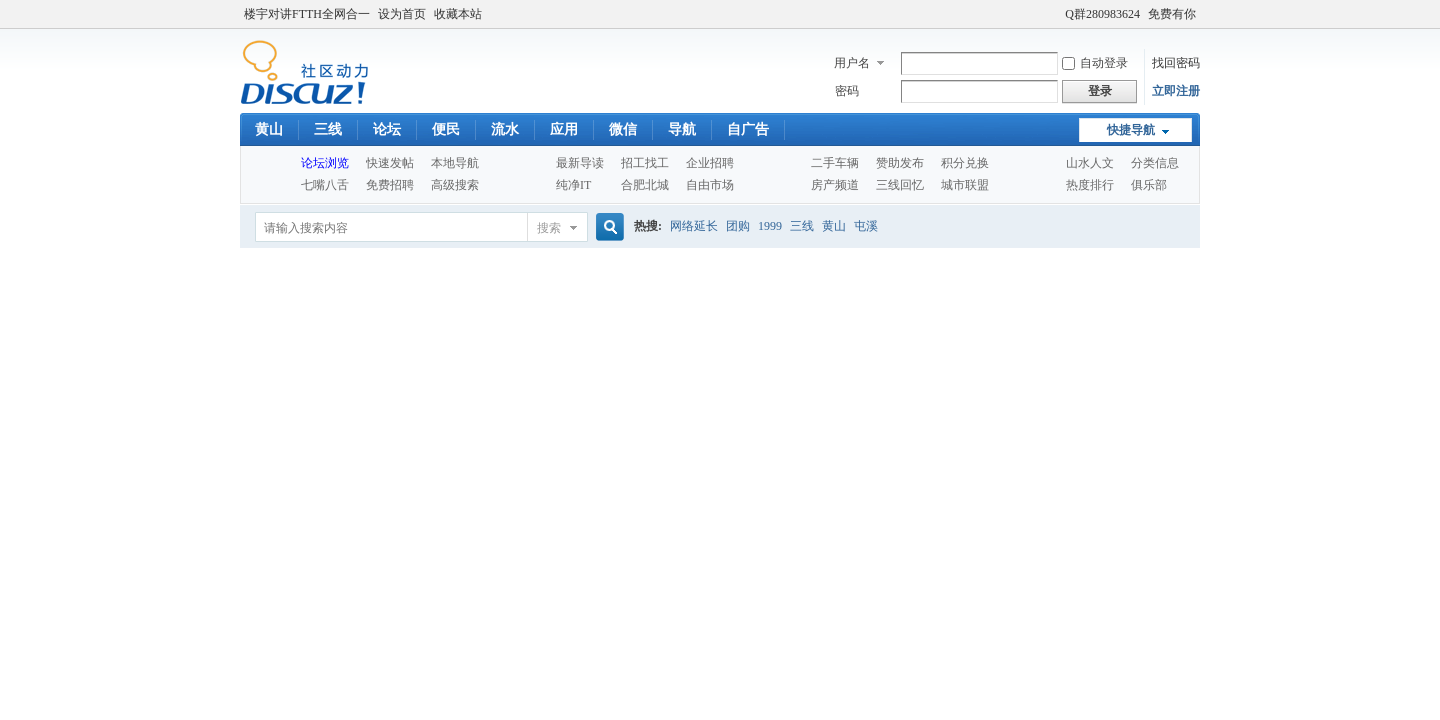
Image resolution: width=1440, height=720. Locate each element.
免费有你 (1172, 14)
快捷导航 (1131, 130)
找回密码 (1176, 63)
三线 (328, 129)
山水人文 (1090, 163)
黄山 (269, 129)
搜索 (549, 228)
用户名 (852, 63)
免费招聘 (390, 185)
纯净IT (573, 185)
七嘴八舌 (325, 185)
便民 (446, 129)
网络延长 (694, 226)
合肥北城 (645, 185)
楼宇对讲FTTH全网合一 (307, 14)
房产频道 (835, 185)
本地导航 (455, 163)
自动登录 (1095, 63)
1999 (770, 226)
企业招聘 (710, 163)
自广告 (748, 129)
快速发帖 (390, 163)
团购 (738, 226)
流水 (505, 129)
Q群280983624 (1102, 14)
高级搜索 (455, 185)
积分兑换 (965, 163)
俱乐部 (1149, 185)
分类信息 (1155, 163)
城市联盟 (965, 185)
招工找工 (645, 163)
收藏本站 (458, 14)
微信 (623, 129)
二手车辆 (835, 163)
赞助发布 (900, 163)
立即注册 (1176, 91)
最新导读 (580, 163)
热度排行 (1090, 185)
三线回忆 (900, 185)
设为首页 (402, 14)
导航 (682, 129)
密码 (847, 91)
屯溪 (866, 226)
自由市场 (710, 185)
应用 (564, 129)
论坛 (387, 129)
